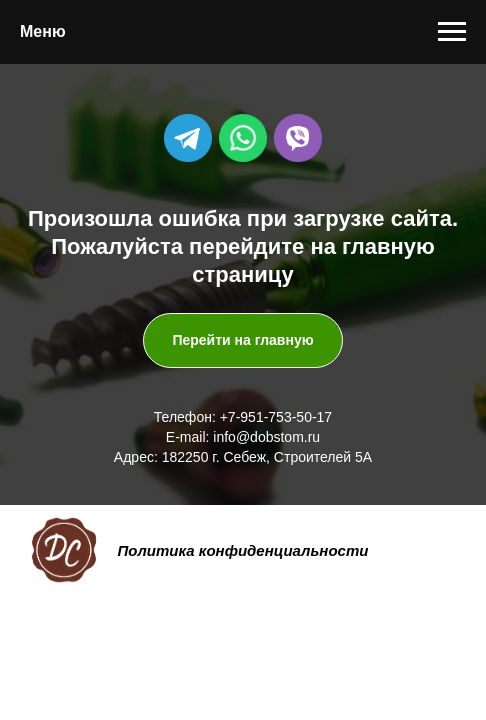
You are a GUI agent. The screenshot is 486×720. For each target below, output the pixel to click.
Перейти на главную (242, 340)
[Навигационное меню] (452, 32)
